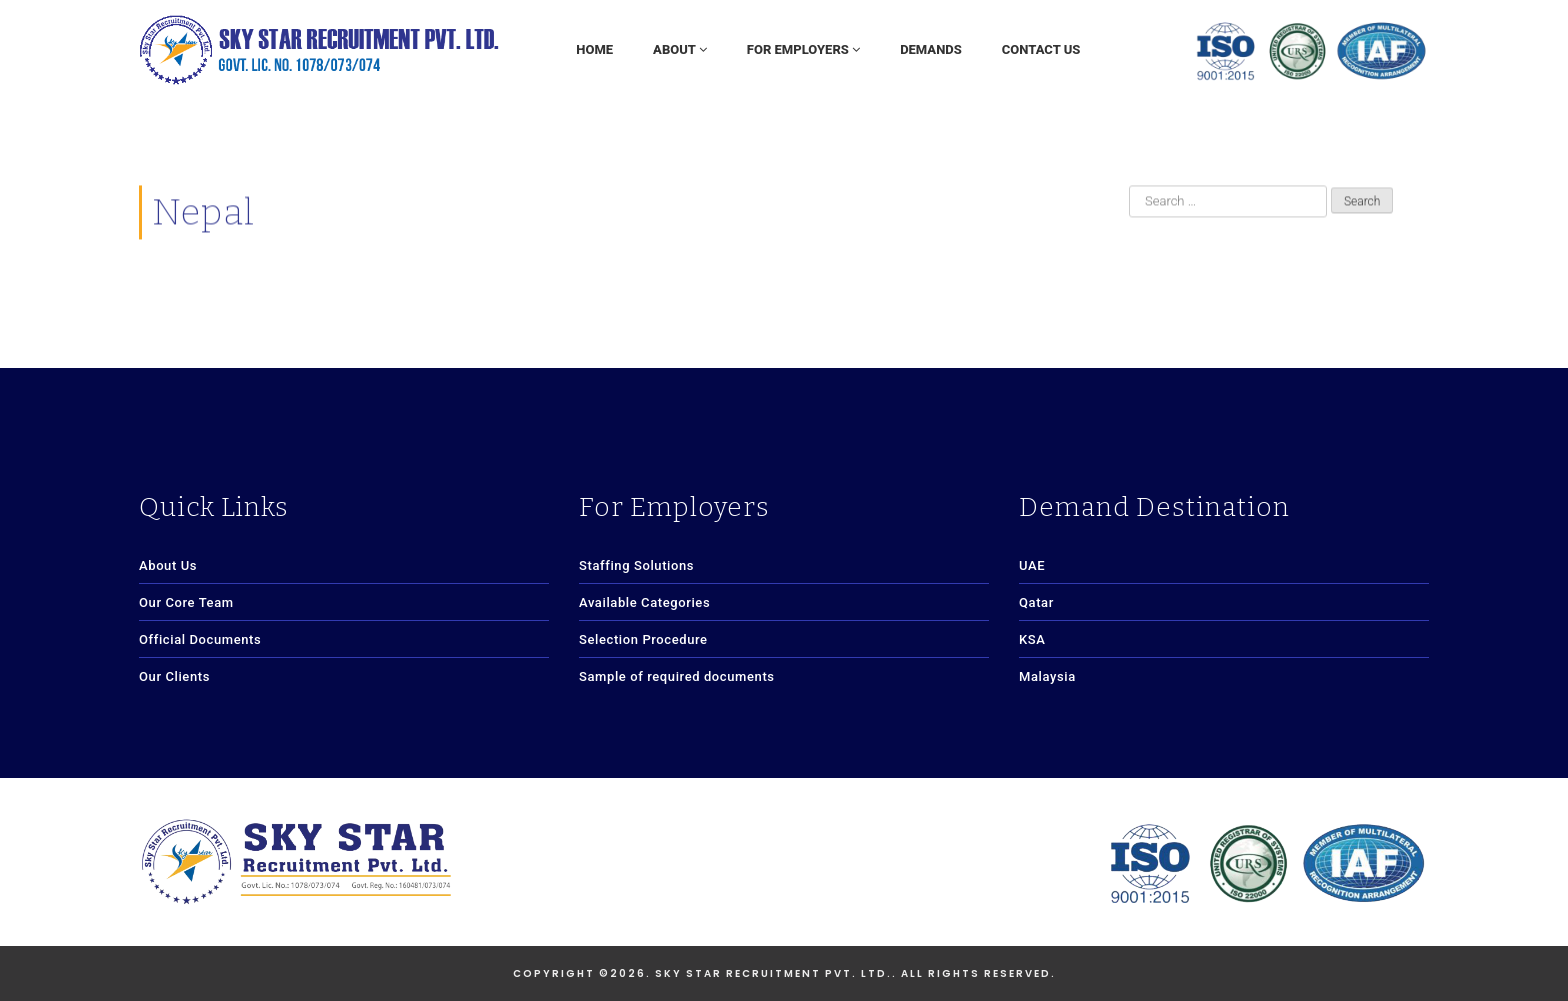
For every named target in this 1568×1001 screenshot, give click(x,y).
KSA (1032, 639)
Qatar (1036, 602)
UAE (1032, 565)
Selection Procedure (643, 639)
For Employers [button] (803, 49)
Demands (931, 49)
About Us (168, 565)
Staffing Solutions (636, 565)
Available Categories (644, 602)
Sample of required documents (677, 676)
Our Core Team (186, 602)
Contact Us (1041, 49)
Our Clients (174, 676)
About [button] (680, 49)
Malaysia (1047, 676)
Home (594, 49)
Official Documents (200, 639)
